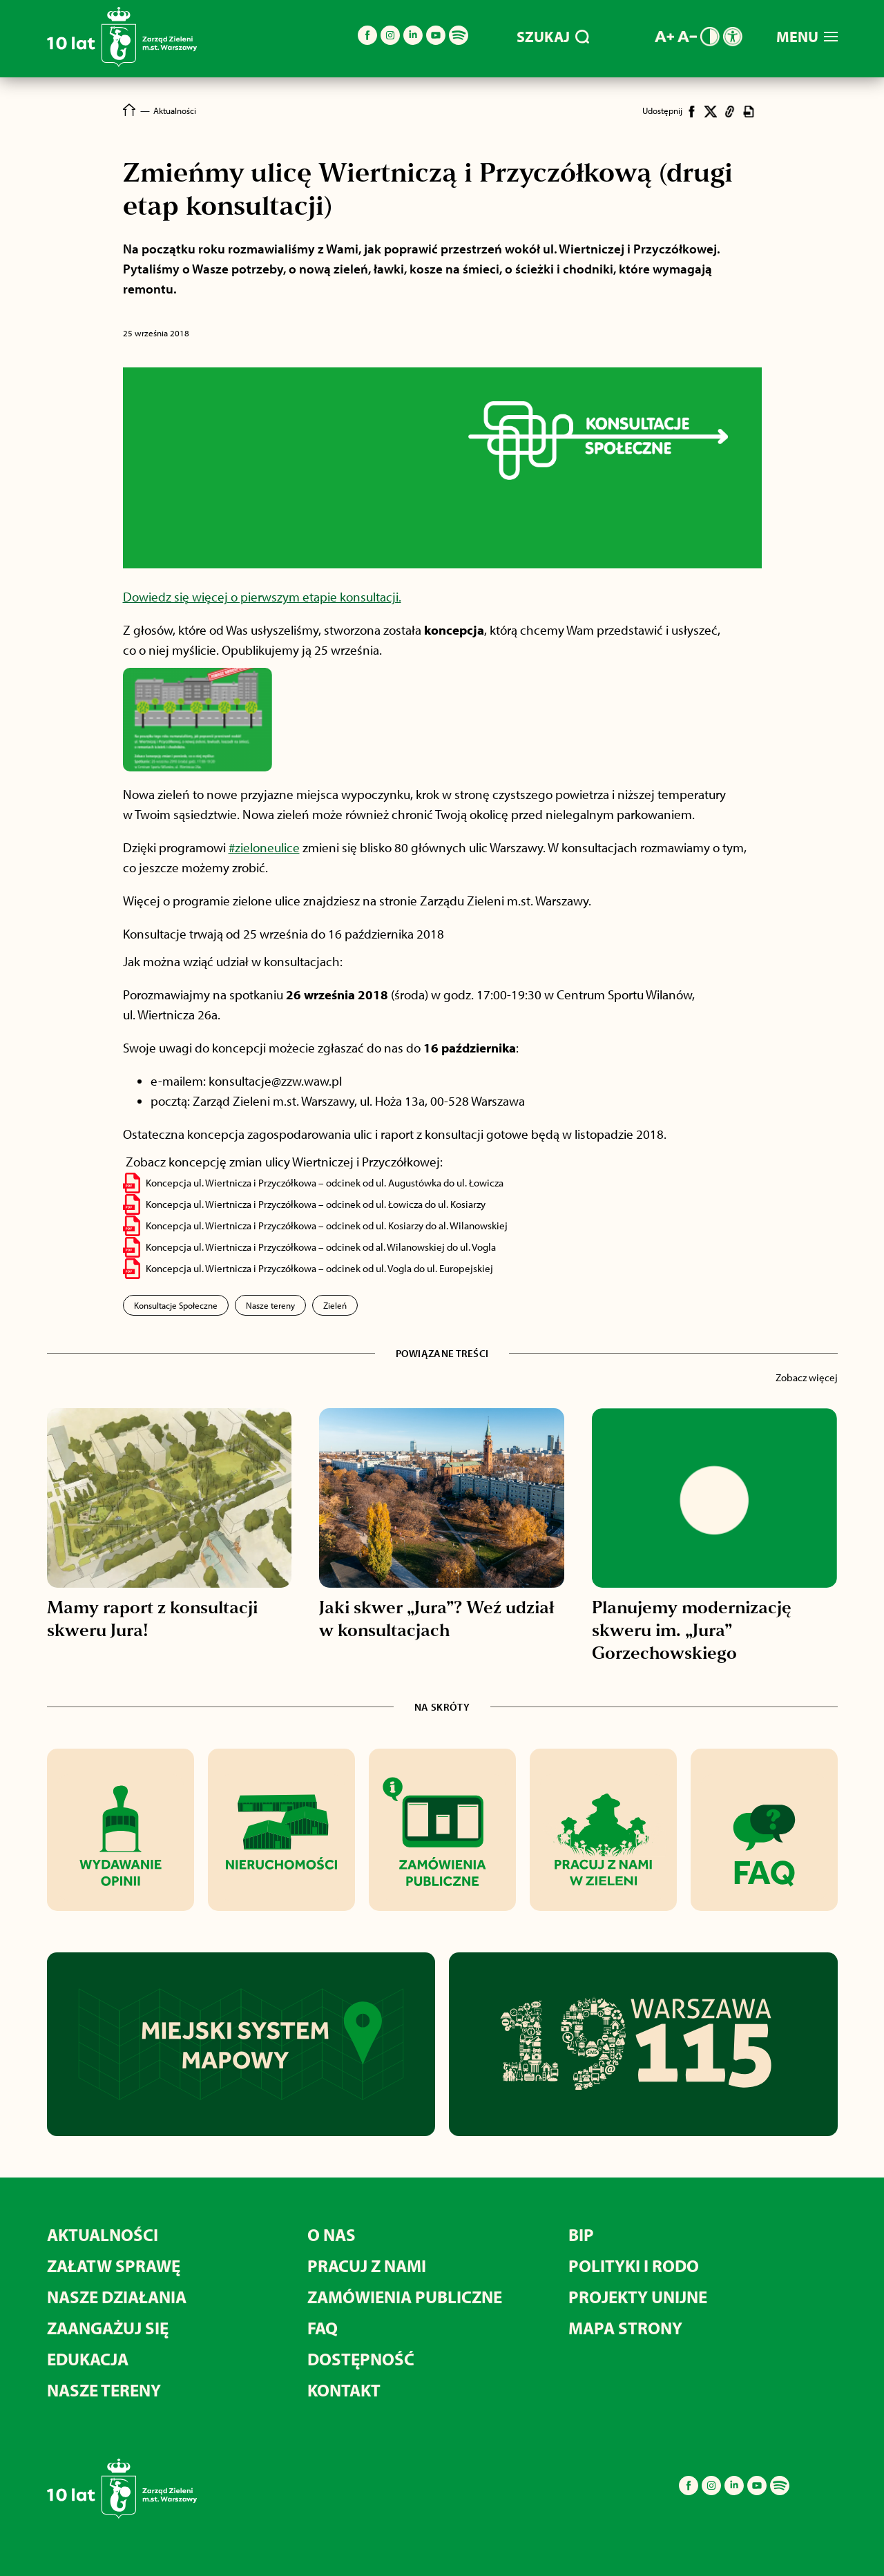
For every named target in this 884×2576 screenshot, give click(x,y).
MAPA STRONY (625, 2327)
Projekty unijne (637, 2296)
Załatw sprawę (113, 2265)
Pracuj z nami (366, 2265)
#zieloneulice (264, 847)
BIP (581, 2234)
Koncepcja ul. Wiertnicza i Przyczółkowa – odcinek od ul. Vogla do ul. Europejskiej (319, 1268)
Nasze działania (116, 2296)
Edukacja (87, 2359)
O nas (331, 2234)
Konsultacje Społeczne (176, 1305)
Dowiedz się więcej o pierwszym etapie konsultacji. (262, 596)
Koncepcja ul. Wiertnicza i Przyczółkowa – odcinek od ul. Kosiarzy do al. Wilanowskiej (327, 1225)
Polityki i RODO (633, 2265)
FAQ (322, 2327)
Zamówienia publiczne (404, 2296)
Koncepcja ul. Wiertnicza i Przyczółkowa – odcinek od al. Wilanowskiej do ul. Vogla (321, 1246)
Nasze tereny (270, 1305)
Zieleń (335, 1305)
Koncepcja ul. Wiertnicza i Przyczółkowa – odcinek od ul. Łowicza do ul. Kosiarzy (316, 1204)
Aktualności (102, 2234)
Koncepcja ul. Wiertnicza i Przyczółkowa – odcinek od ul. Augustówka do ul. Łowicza (324, 1182)
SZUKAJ (553, 36)
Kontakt (344, 2390)
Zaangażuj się (108, 2327)
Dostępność (360, 2359)
